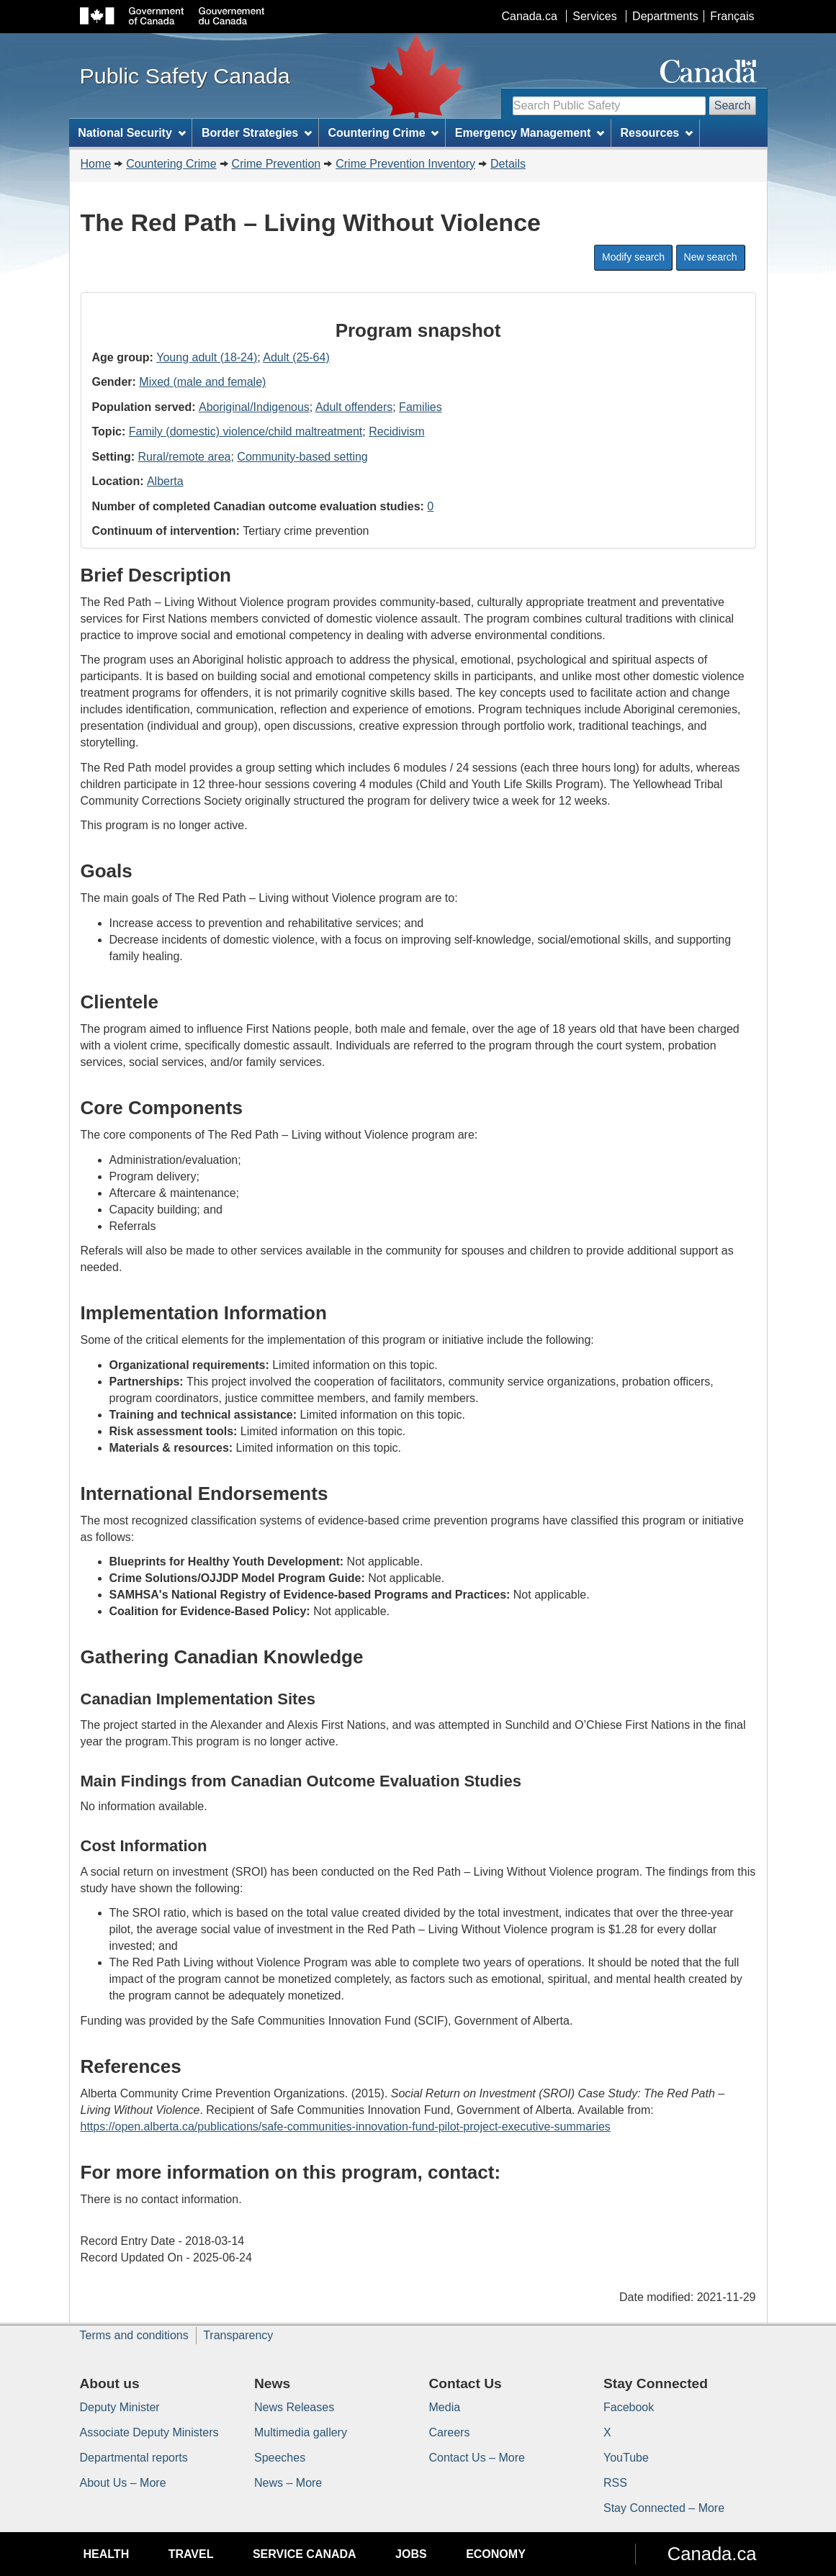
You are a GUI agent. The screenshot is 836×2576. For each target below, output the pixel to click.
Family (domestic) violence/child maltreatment (246, 431)
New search (710, 257)
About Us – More (123, 2483)
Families (420, 407)
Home (96, 164)
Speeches (279, 2457)
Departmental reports (134, 2457)
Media (445, 2407)
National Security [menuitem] (132, 133)
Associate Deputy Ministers (149, 2432)
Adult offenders (353, 407)
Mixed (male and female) (202, 382)
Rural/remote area (184, 457)
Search (732, 105)
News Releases (294, 2407)
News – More (288, 2483)
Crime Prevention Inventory (405, 164)
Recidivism (396, 431)
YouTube (626, 2457)
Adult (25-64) (296, 357)
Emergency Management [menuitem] (529, 133)
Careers (449, 2432)
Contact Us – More (477, 2457)
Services (594, 16)
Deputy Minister (120, 2407)
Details (508, 164)
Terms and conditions (134, 2335)
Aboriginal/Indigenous (254, 407)
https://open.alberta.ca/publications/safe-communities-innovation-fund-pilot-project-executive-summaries (346, 2126)
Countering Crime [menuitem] (383, 133)
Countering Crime (171, 164)
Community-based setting (302, 457)
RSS (615, 2483)
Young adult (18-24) (206, 357)
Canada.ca (529, 16)
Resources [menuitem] (656, 133)
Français (732, 16)
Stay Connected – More (663, 2508)
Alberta (165, 481)
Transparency (238, 2335)
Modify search (633, 257)
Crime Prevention (276, 164)
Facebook (628, 2407)
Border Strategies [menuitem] (257, 133)
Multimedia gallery (300, 2432)
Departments (665, 16)
